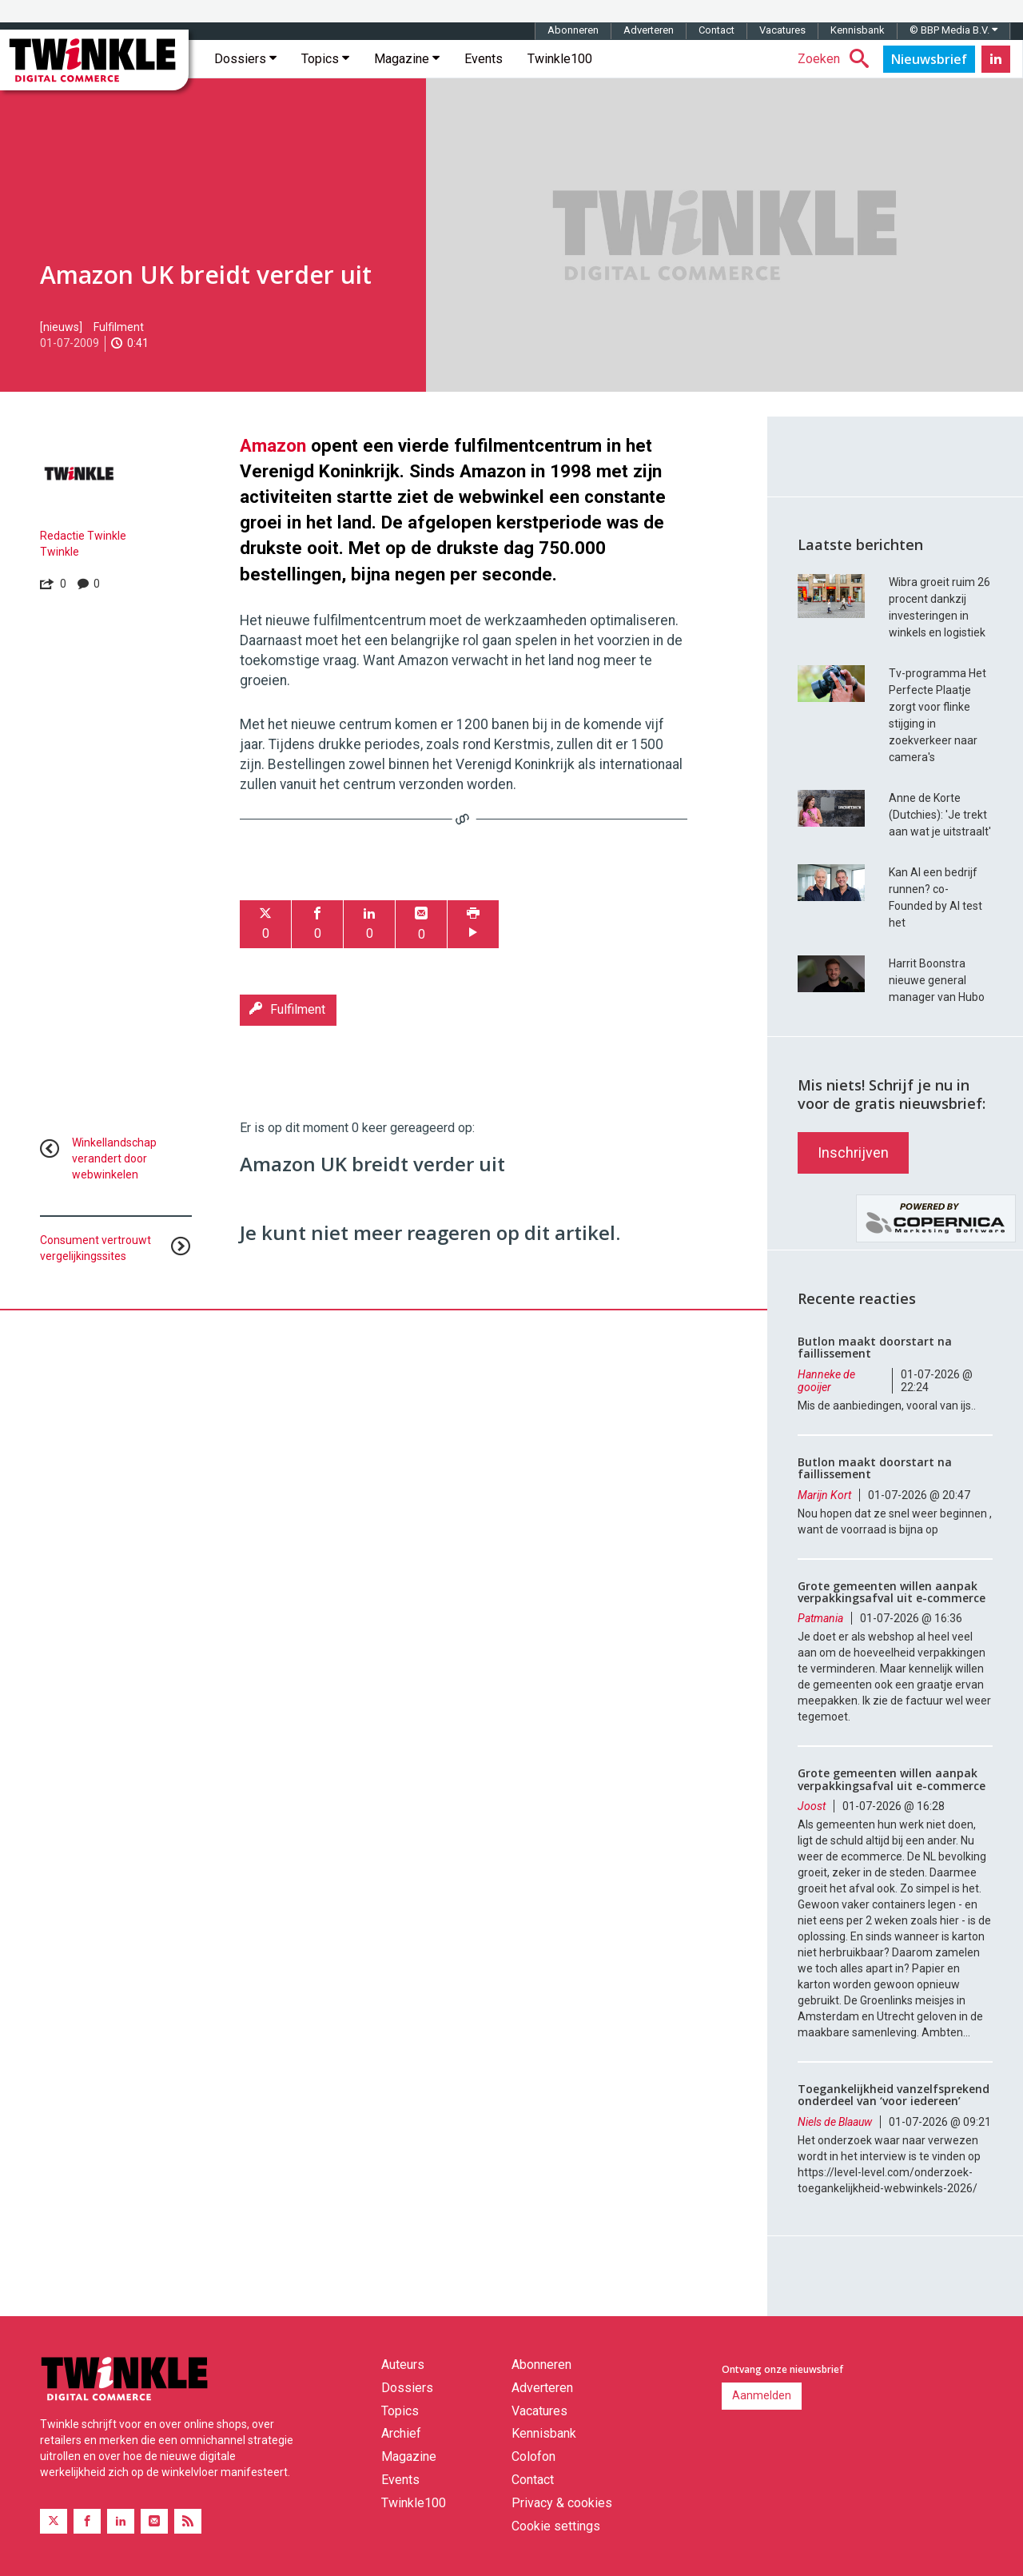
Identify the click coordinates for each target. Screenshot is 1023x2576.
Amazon (273, 445)
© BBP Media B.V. (953, 30)
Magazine (407, 58)
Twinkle (59, 551)
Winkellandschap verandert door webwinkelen (114, 1158)
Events (483, 58)
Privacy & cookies (562, 2502)
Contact (716, 30)
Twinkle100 (559, 58)
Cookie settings (556, 2526)
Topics (325, 58)
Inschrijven (853, 1152)
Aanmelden (761, 2395)
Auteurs (402, 2364)
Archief (401, 2433)
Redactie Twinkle (83, 535)
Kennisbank (857, 30)
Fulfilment (119, 327)
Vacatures (782, 30)
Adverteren (648, 30)
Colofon (533, 2456)
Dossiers (245, 58)
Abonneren (573, 30)
